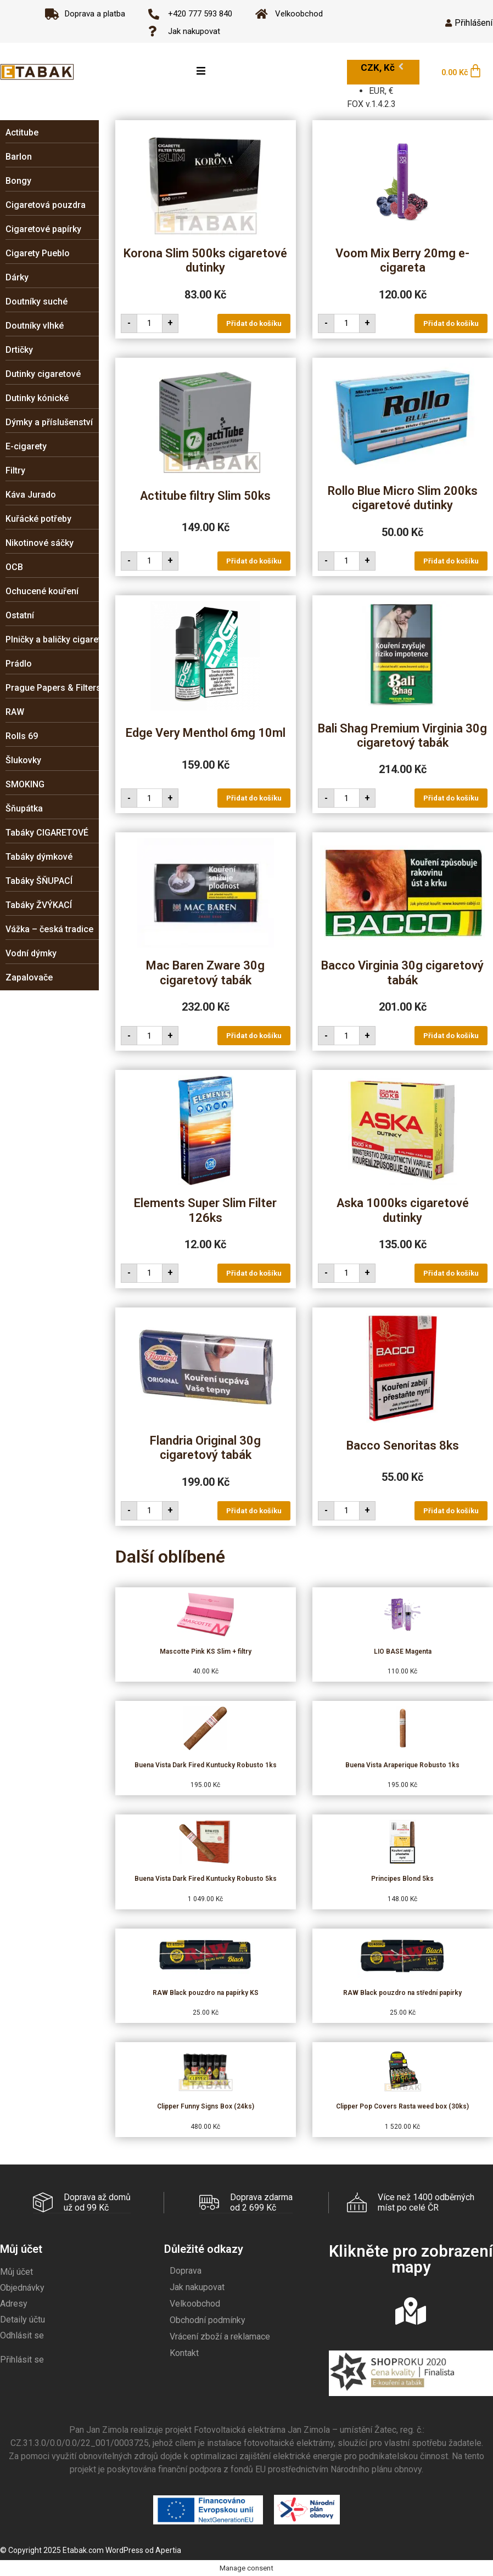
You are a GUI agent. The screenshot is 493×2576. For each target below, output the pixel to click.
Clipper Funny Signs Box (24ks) (205, 2106)
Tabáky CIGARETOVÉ (46, 832)
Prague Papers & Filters (53, 688)
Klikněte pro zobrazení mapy (411, 2258)
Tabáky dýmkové (38, 857)
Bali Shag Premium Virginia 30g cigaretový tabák (402, 735)
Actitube (21, 132)
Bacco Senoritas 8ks (402, 1445)
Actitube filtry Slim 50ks (205, 496)
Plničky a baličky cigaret (53, 639)
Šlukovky (23, 760)
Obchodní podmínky (207, 2319)
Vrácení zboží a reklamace (220, 2336)
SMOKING (24, 784)
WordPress (124, 2549)
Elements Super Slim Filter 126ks (205, 1210)
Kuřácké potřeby (38, 519)
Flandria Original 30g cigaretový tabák (205, 1448)
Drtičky (19, 350)
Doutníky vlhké (34, 325)
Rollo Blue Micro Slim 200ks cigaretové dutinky (403, 498)
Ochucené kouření (42, 591)
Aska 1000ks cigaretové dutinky (403, 1210)
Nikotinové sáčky (39, 543)
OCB (14, 567)
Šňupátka (24, 808)
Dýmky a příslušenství (49, 422)
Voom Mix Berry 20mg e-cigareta (402, 260)
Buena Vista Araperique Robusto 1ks (402, 1765)
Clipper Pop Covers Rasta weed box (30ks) (402, 2106)
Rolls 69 (21, 736)
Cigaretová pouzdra (45, 205)
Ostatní (19, 615)
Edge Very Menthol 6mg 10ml (205, 733)
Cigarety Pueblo (37, 253)
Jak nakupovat (197, 2286)
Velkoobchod (195, 2303)
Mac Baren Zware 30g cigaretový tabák (205, 973)
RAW (14, 712)
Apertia (168, 2549)
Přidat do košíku (254, 323)
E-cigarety (26, 446)
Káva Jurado (30, 494)
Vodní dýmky (31, 953)
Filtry (15, 470)
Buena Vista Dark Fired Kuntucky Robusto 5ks (206, 1878)
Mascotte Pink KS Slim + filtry (205, 1651)
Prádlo (18, 663)
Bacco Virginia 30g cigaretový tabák (402, 973)
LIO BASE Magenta (403, 1651)
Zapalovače (29, 977)
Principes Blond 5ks (402, 1878)
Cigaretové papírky (43, 229)
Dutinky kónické (37, 398)
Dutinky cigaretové (43, 374)
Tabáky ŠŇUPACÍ (38, 881)
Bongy (18, 181)
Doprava (185, 2270)
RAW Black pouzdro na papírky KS (206, 1993)
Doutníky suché (36, 301)
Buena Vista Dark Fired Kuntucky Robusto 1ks (206, 1765)
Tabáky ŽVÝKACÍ (38, 905)
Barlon (18, 156)
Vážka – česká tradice (49, 929)
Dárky (17, 277)
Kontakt (184, 2352)
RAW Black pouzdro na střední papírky (402, 1993)
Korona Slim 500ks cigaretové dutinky (205, 260)
